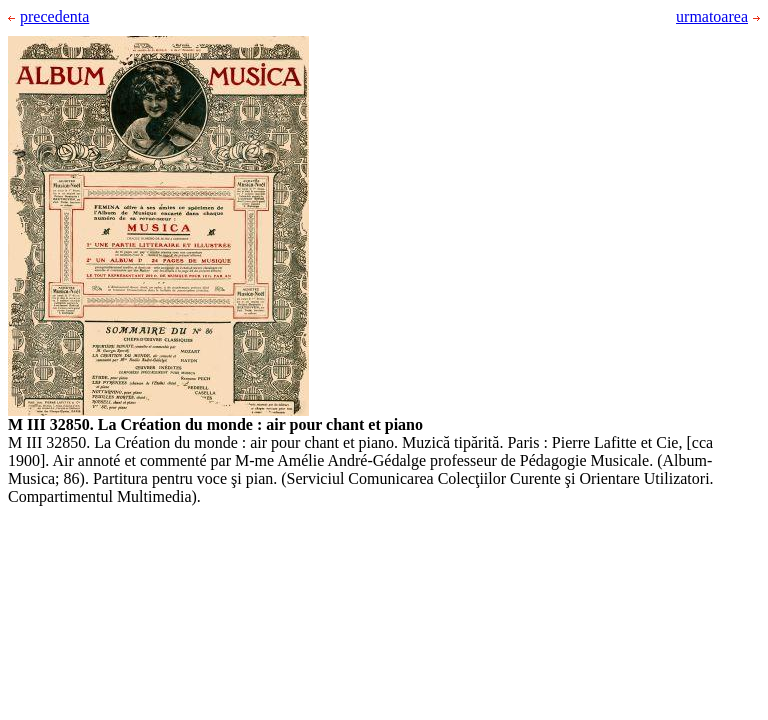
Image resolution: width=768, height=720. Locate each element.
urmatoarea (718, 16)
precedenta (48, 16)
